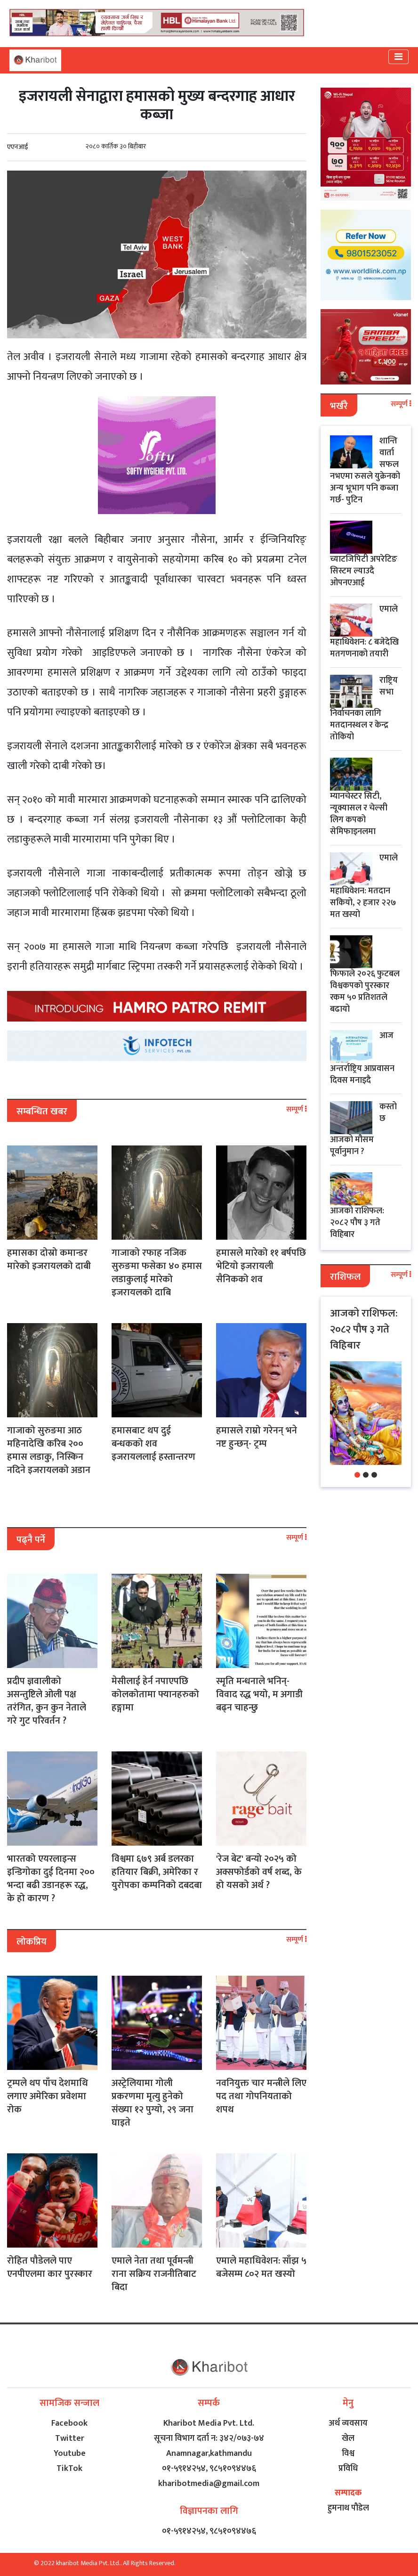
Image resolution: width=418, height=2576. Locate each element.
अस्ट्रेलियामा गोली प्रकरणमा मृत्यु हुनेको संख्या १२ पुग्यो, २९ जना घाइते (152, 2103)
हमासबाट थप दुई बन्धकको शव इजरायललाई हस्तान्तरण (153, 1444)
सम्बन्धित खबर (41, 1112)
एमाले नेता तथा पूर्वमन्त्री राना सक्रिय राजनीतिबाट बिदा (154, 2274)
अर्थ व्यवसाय (348, 2423)
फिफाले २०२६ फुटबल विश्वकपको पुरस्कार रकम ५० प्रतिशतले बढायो (365, 991)
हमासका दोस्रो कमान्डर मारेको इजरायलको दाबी (49, 1259)
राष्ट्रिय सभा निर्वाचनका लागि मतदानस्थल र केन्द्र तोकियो (364, 708)
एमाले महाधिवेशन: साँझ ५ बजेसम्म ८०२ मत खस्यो (261, 2267)
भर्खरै (339, 406)
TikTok (69, 2469)
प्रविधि (348, 2469)
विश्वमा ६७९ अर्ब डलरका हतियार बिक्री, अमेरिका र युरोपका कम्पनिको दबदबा (157, 1872)
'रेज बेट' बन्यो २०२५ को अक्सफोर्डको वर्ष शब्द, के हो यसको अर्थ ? (259, 1872)
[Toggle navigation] (398, 56)
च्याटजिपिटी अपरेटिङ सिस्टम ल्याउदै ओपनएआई (363, 571)
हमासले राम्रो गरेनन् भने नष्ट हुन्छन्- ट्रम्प (256, 1437)
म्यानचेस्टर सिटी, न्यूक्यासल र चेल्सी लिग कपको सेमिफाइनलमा (358, 814)
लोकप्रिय (31, 1942)
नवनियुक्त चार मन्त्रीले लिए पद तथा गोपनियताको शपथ (261, 2096)
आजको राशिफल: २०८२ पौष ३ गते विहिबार (357, 1223)
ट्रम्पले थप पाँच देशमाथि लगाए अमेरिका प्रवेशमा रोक (47, 2096)
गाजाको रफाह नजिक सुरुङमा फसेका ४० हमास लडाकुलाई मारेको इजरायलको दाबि (157, 1272)
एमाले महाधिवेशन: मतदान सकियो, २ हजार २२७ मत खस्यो (364, 886)
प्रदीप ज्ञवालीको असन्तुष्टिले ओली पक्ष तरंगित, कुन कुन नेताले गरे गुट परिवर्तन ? (46, 1701)
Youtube (70, 2453)
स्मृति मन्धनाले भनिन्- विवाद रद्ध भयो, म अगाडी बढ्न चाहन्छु (259, 1694)
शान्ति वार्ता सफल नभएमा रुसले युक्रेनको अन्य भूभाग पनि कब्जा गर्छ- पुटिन (365, 470)
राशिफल (345, 1277)
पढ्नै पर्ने (30, 1540)
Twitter (69, 2438)
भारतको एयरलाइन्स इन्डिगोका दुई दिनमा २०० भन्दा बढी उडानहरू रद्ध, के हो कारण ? (51, 1878)
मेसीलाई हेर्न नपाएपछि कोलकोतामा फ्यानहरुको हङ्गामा (155, 1694)
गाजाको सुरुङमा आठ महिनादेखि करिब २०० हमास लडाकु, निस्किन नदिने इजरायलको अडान (48, 1450)
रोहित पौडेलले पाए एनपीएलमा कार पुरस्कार (49, 2267)
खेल (348, 2438)
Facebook (69, 2423)
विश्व (348, 2453)
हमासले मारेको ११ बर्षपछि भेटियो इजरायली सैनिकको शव (261, 1266)
